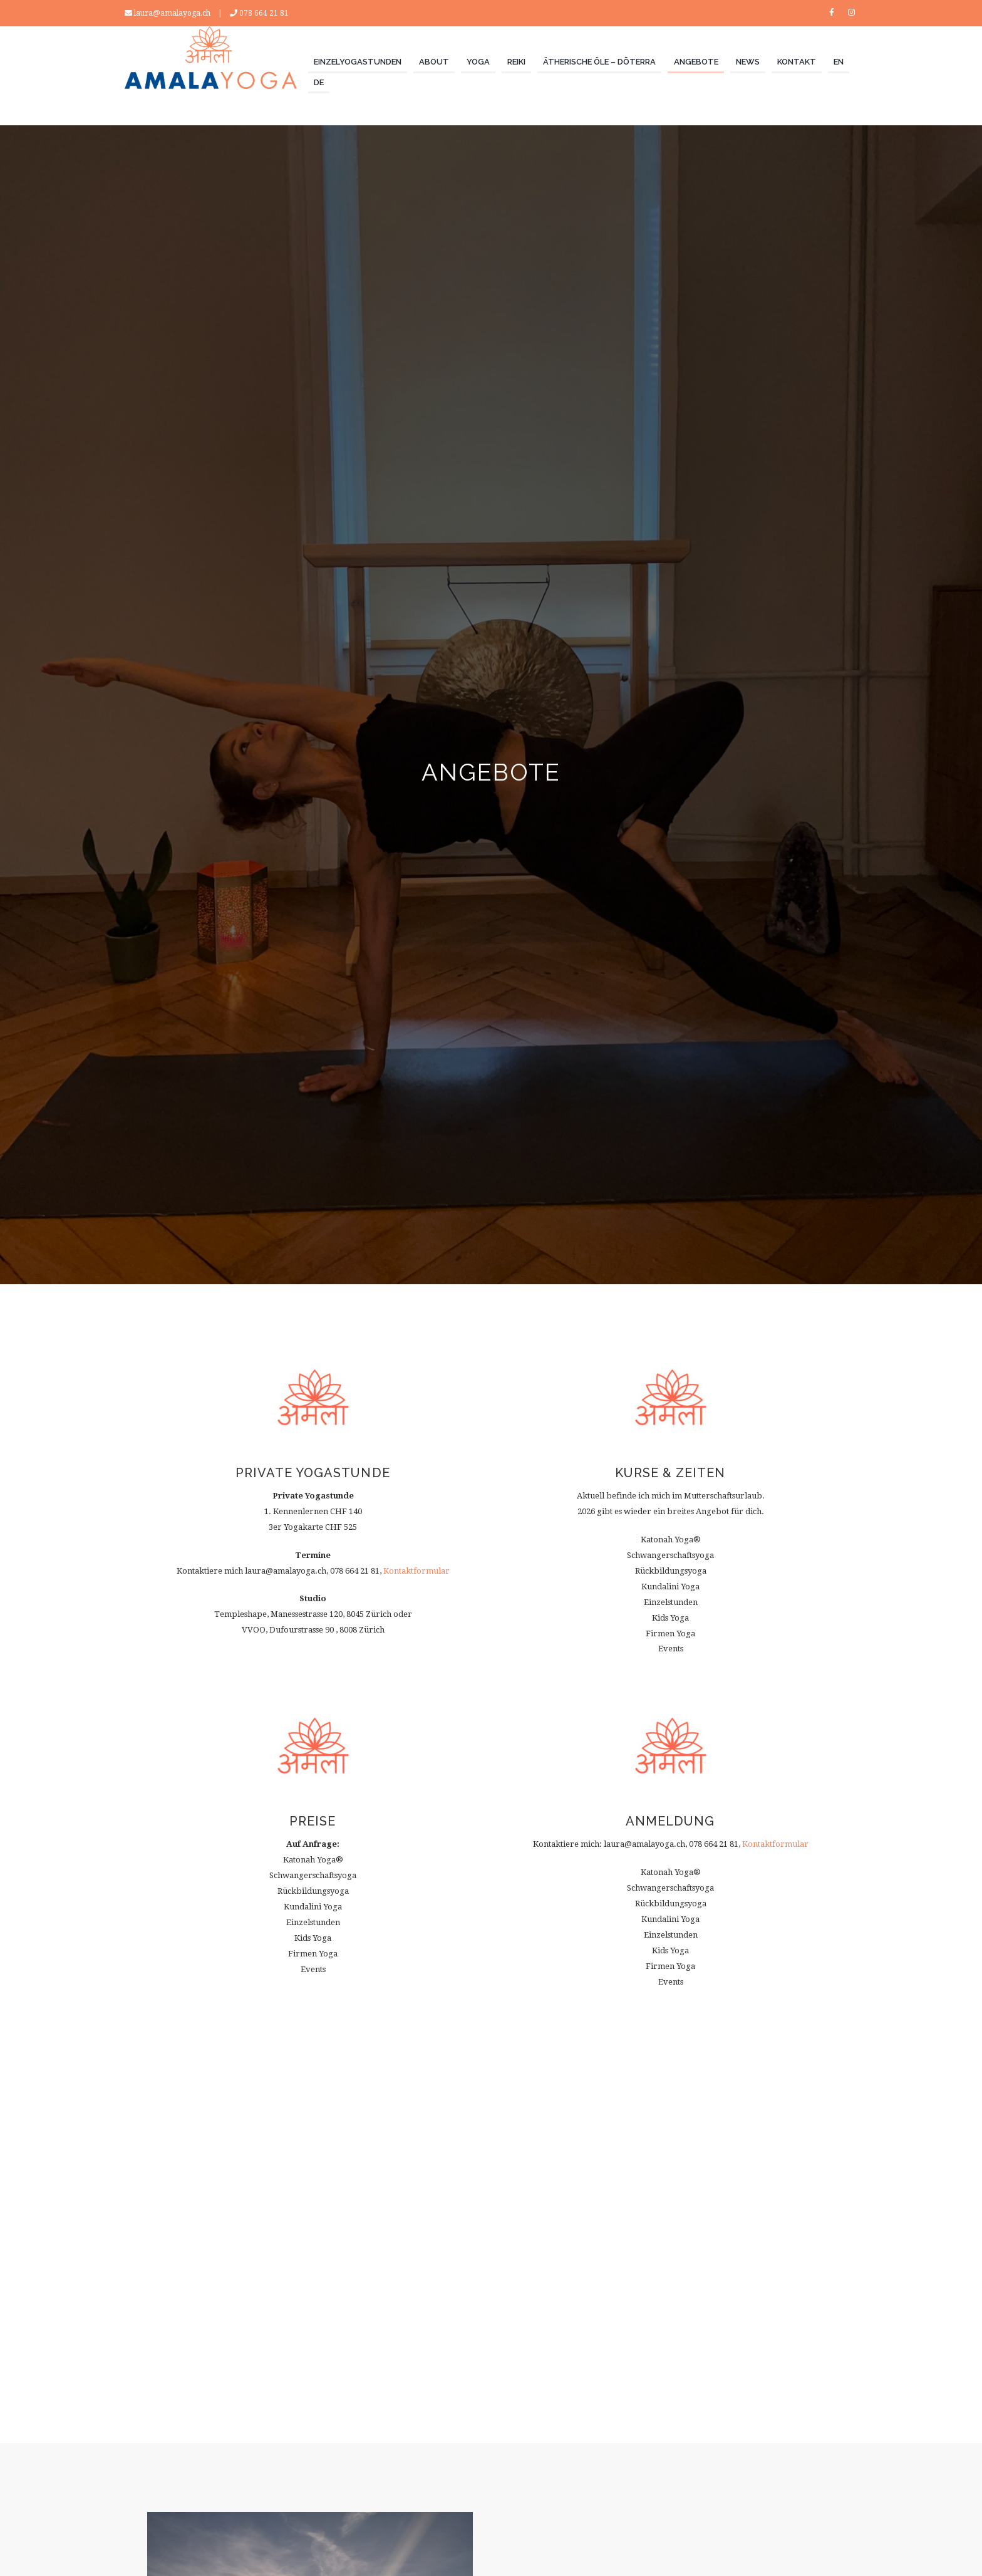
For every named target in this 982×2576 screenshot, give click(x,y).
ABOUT (434, 61)
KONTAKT (796, 61)
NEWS (748, 61)
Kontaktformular (416, 1571)
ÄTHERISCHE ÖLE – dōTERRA (599, 61)
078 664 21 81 (264, 13)
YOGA (478, 61)
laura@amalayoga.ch (172, 13)
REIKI (516, 61)
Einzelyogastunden (357, 61)
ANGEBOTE (696, 61)
